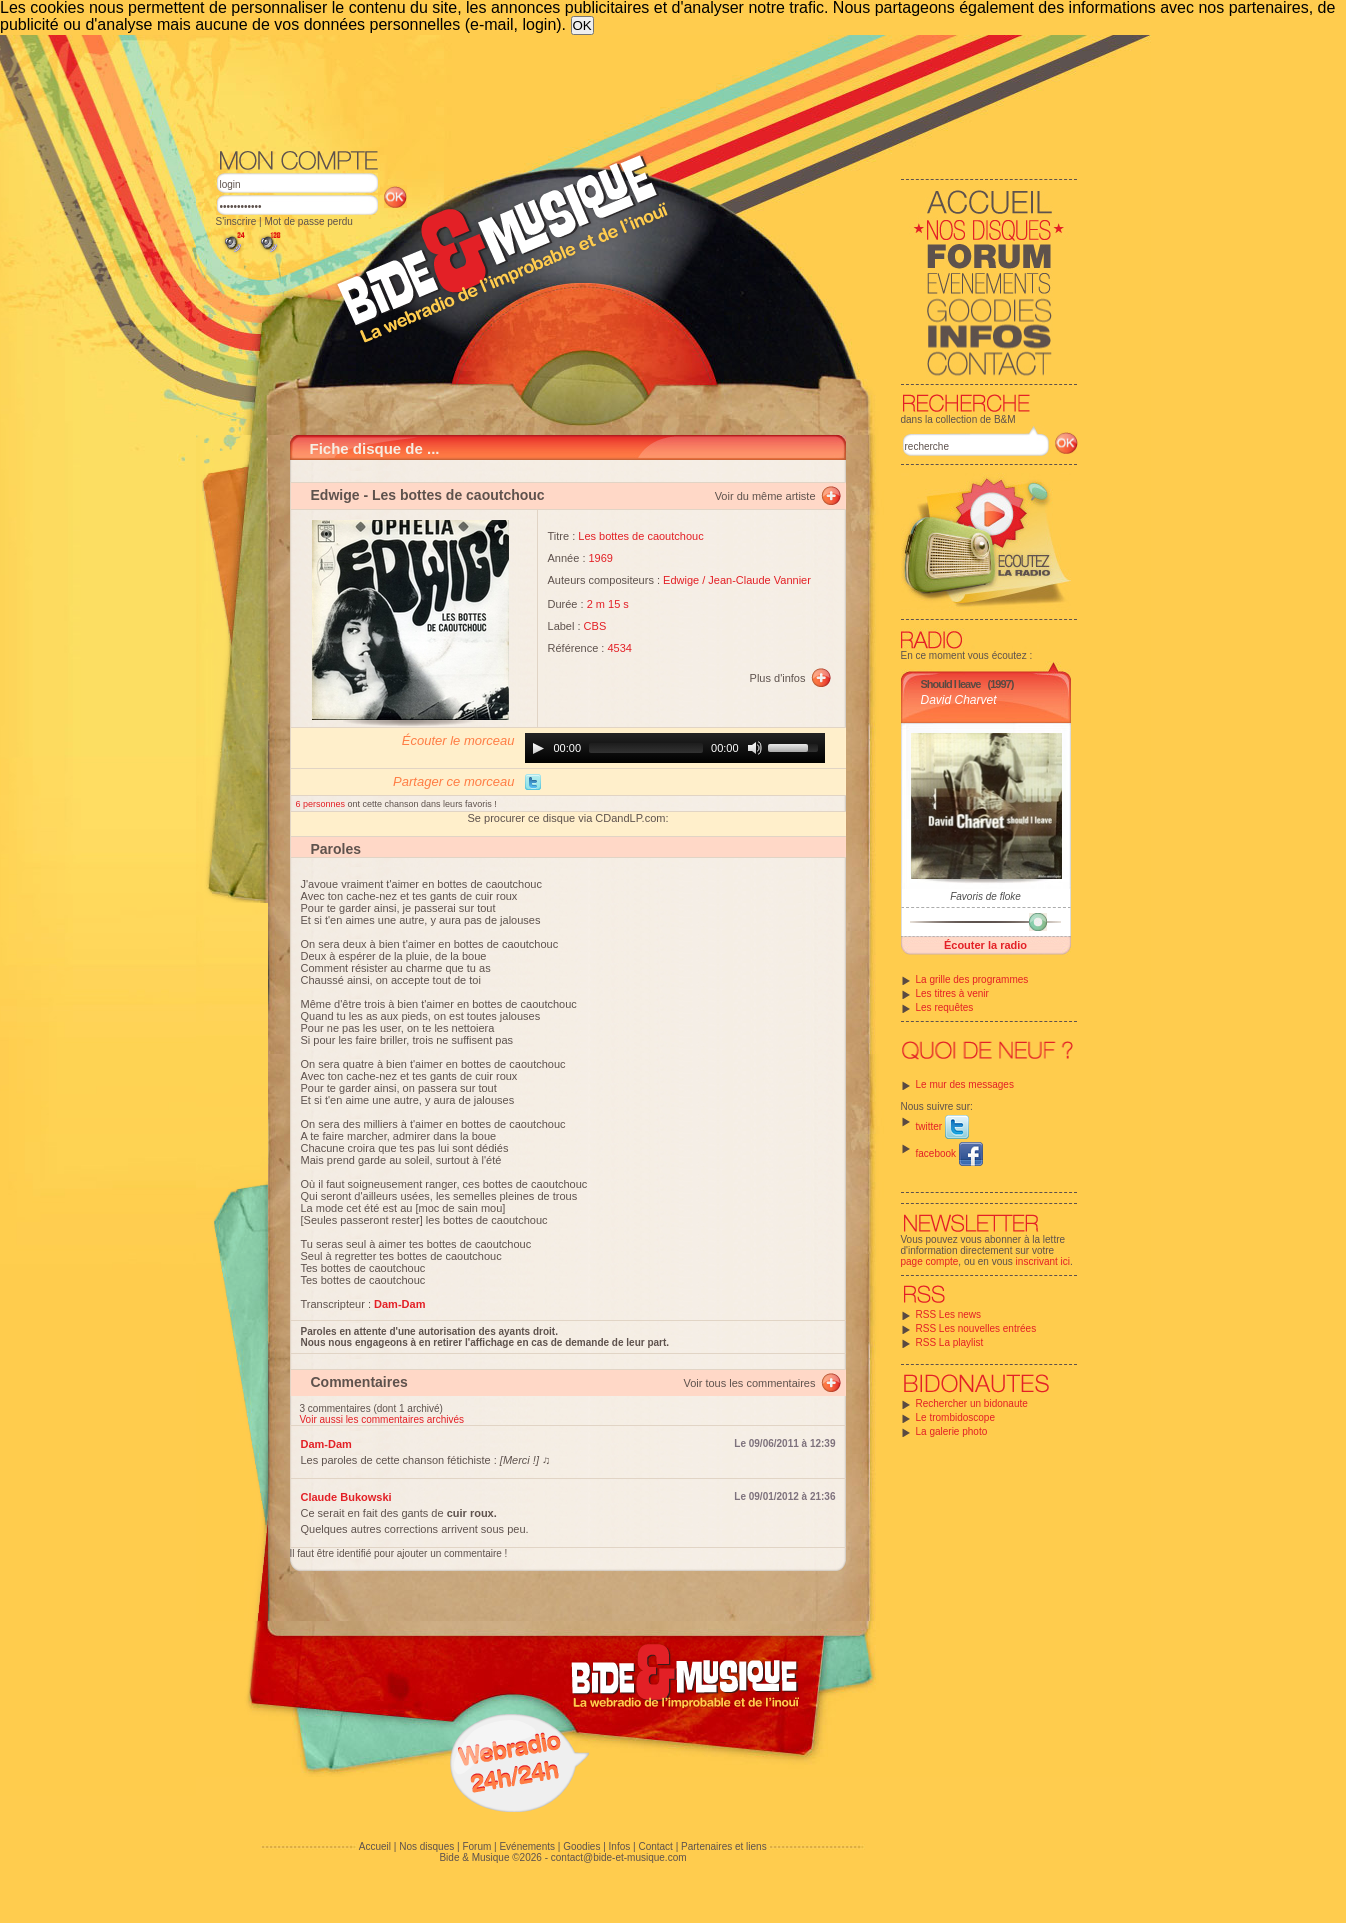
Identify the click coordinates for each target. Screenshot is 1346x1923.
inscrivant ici (1043, 1261)
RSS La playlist (950, 1342)
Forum (476, 1846)
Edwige (335, 495)
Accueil (375, 1846)
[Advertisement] (647, 90)
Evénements (527, 1846)
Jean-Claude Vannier (759, 580)
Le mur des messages (965, 1084)
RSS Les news (949, 1314)
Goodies (581, 1846)
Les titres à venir (952, 993)
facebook (949, 1153)
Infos (620, 1846)
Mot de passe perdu (308, 221)
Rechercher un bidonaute (972, 1403)
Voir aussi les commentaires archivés (382, 1419)
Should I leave (951, 684)
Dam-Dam (326, 1444)
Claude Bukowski (346, 1497)
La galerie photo (952, 1431)
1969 (601, 558)
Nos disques (426, 1846)
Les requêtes (945, 1007)
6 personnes (322, 804)
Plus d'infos (778, 678)
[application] (675, 748)
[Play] (538, 748)
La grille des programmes (972, 979)
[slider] (646, 748)
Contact (655, 1846)
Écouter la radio (985, 945)
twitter (942, 1126)
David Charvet (959, 700)
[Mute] (755, 748)
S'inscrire (236, 221)
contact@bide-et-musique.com (619, 1857)
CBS (595, 626)
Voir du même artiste (765, 496)
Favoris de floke (985, 896)
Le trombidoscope (956, 1417)
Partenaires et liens (724, 1846)
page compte (930, 1261)
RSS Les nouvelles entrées (976, 1328)
